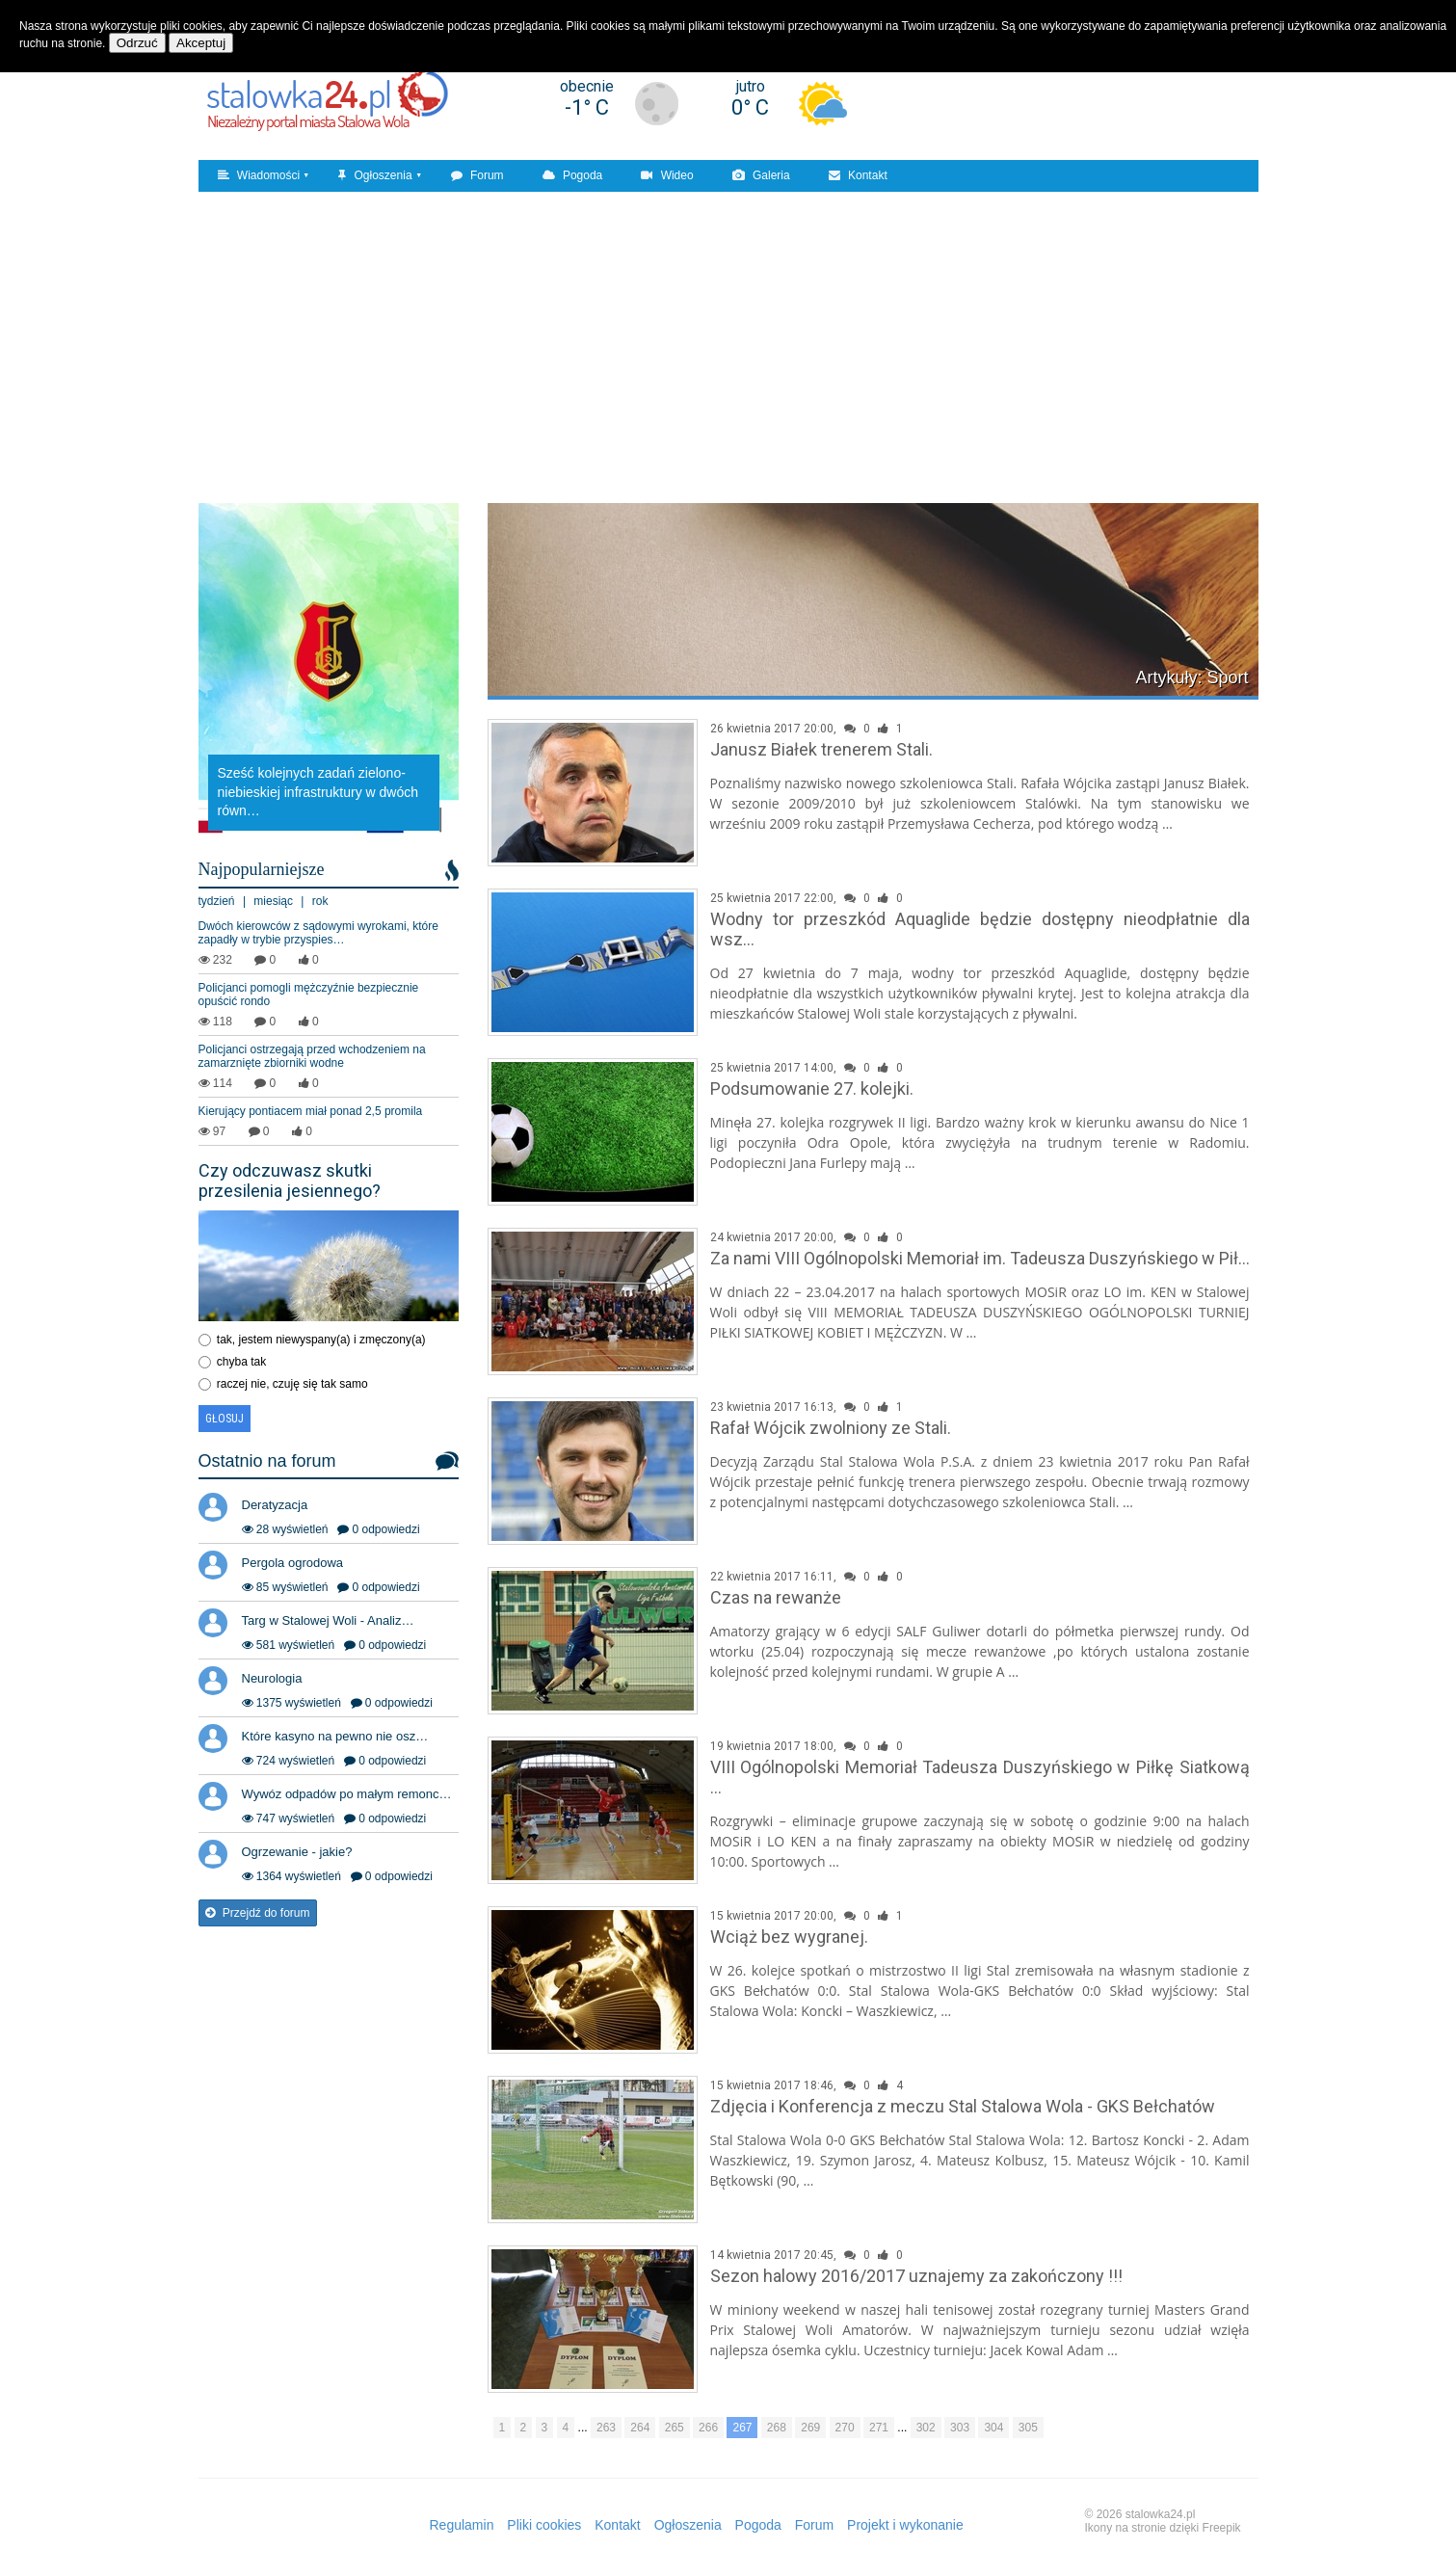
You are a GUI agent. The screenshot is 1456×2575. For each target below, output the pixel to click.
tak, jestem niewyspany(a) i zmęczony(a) (321, 1339)
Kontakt (858, 175)
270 (845, 2427)
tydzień (217, 901)
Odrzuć (137, 43)
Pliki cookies (544, 2525)
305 (1028, 2427)
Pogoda (573, 175)
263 (606, 2427)
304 (993, 2427)
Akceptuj (200, 43)
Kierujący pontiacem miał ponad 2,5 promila (311, 1111)
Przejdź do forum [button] (257, 1913)
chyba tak (241, 1361)
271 (878, 2427)
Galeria (761, 175)
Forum (477, 175)
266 (708, 2427)
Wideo (667, 175)
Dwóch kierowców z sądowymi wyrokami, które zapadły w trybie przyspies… (318, 932)
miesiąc (273, 901)
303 (959, 2427)
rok (320, 901)
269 (810, 2427)
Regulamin (462, 2525)
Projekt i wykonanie (905, 2525)
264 (639, 2427)
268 (776, 2427)
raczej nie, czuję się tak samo (292, 1384)
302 (926, 2427)
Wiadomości (259, 175)
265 (674, 2427)
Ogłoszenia (374, 175)
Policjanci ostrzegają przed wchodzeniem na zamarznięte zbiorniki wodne (312, 1056)
